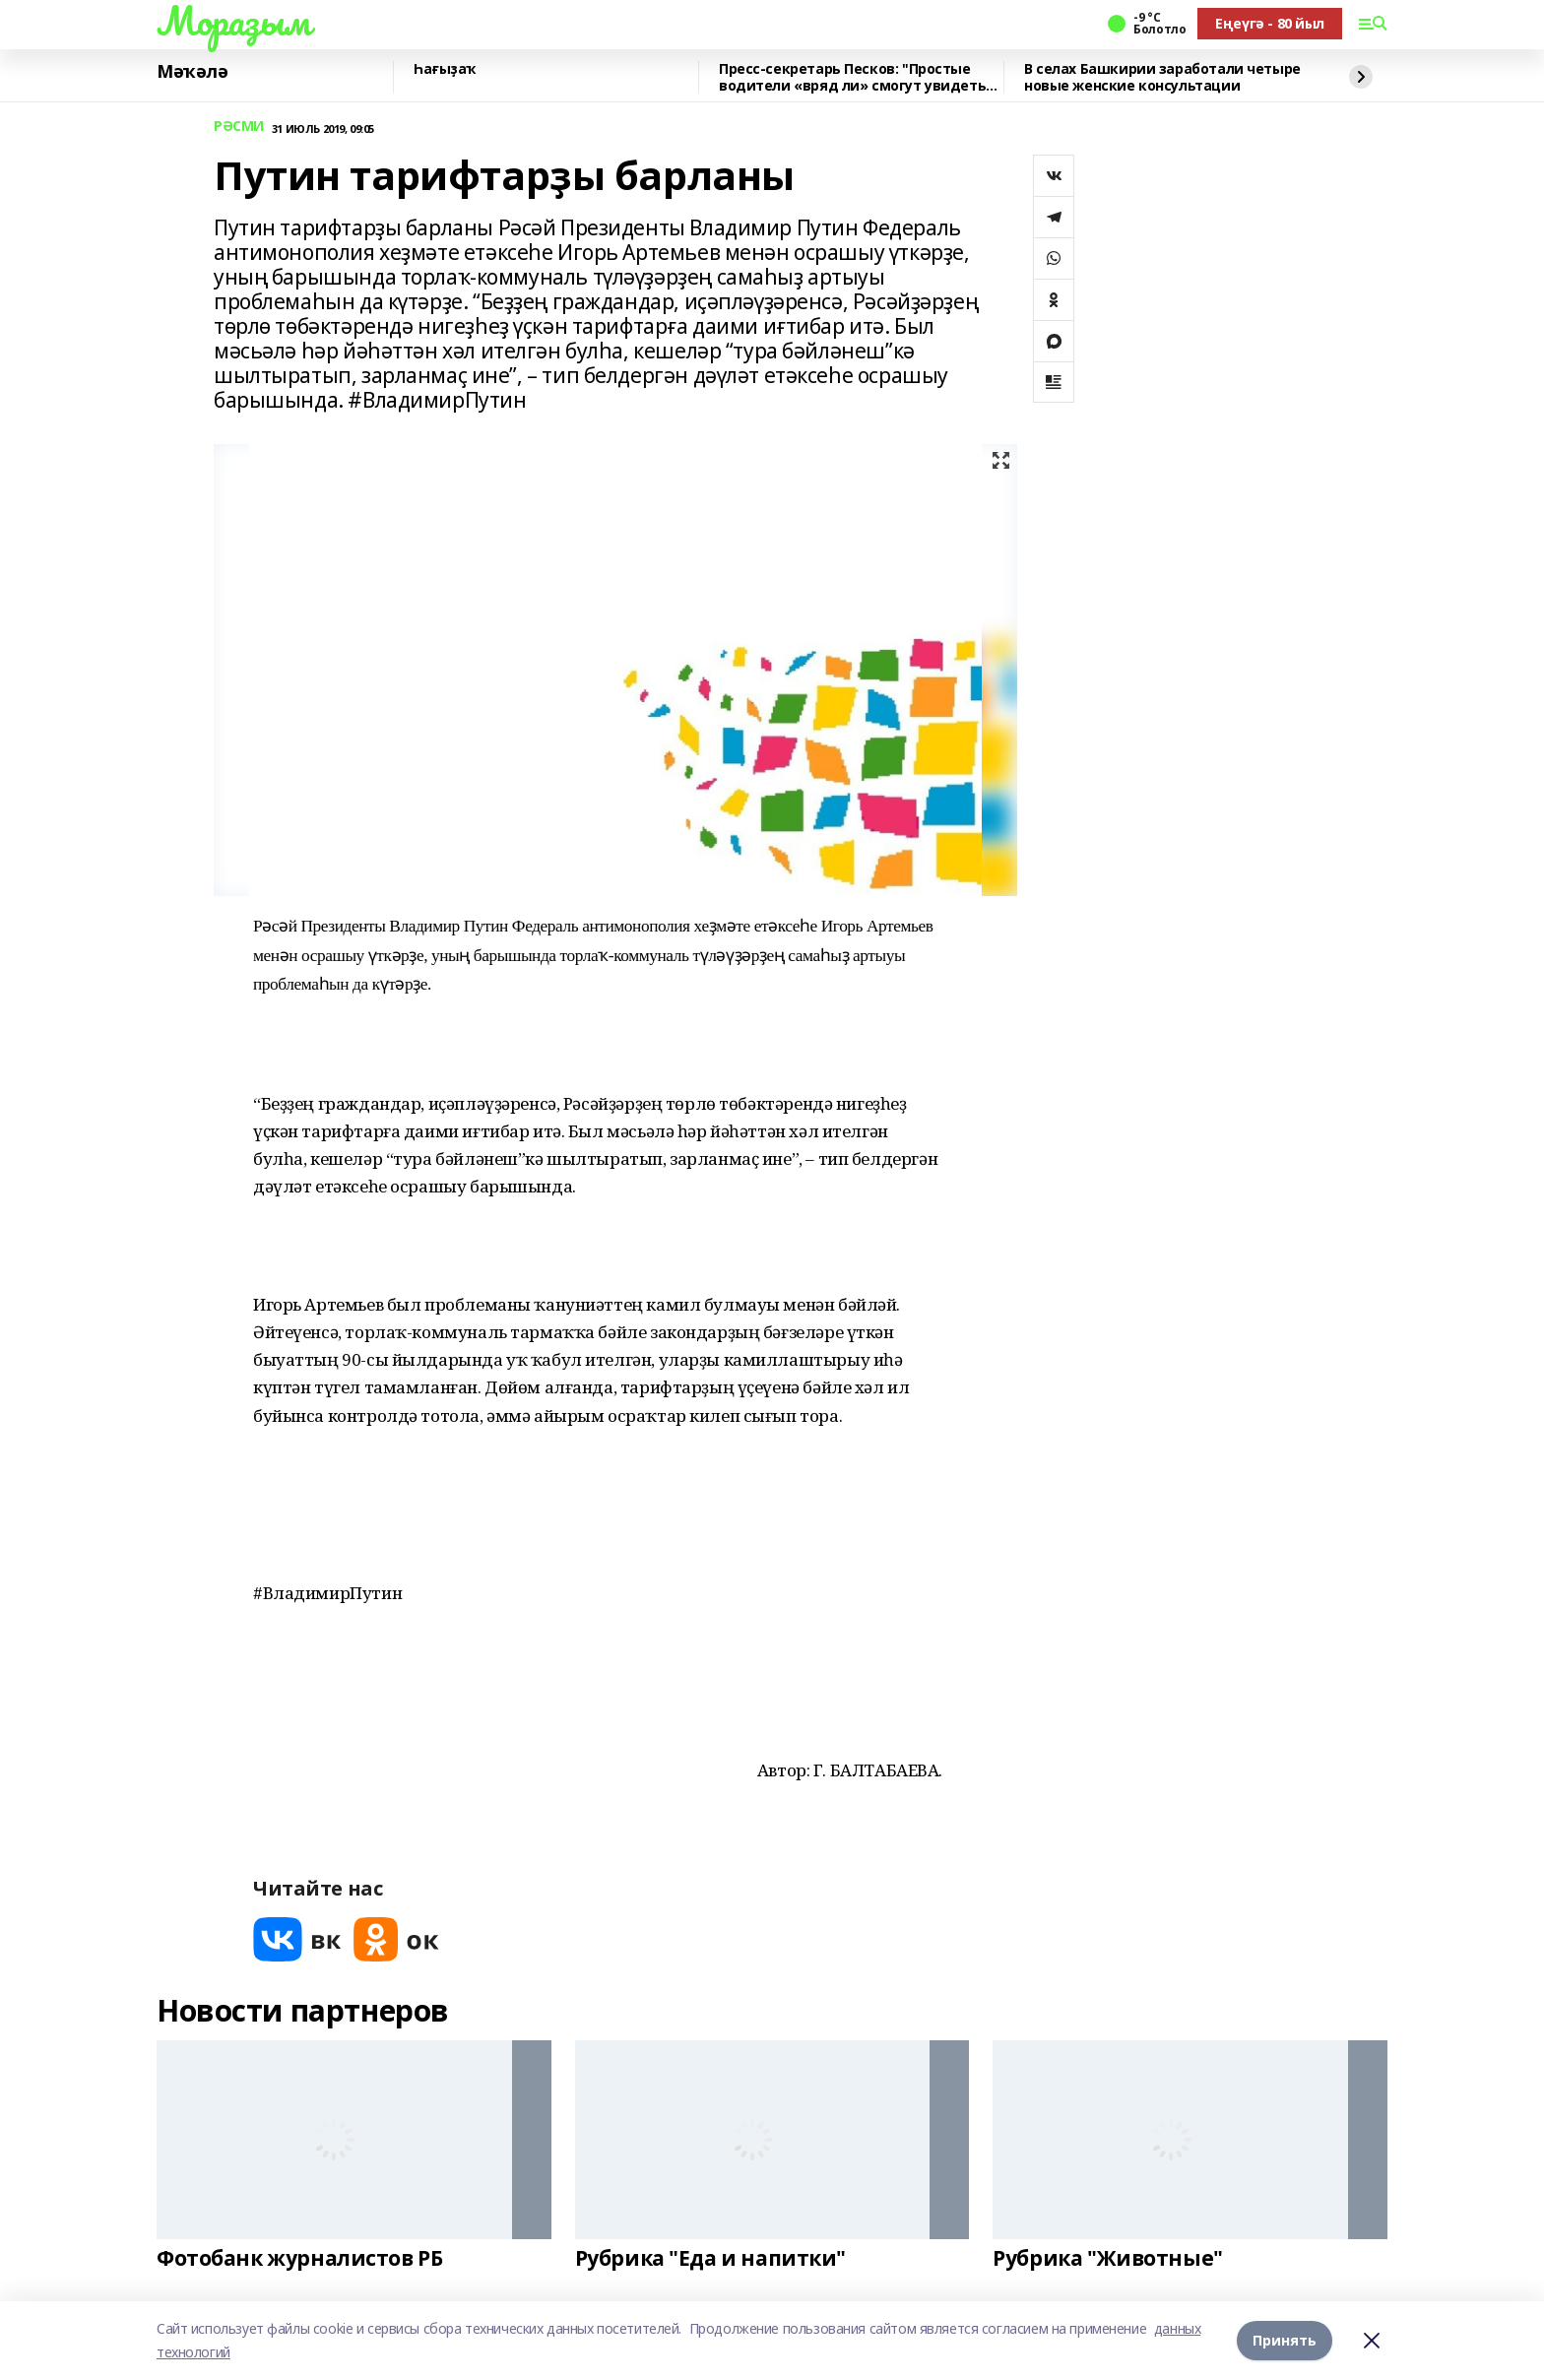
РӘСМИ (239, 126)
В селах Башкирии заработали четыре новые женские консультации (1162, 77)
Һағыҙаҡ (445, 69)
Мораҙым (233, 20)
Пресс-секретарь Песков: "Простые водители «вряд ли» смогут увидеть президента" (852, 77)
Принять (1285, 2340)
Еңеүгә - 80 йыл (1269, 23)
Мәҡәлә (192, 72)
